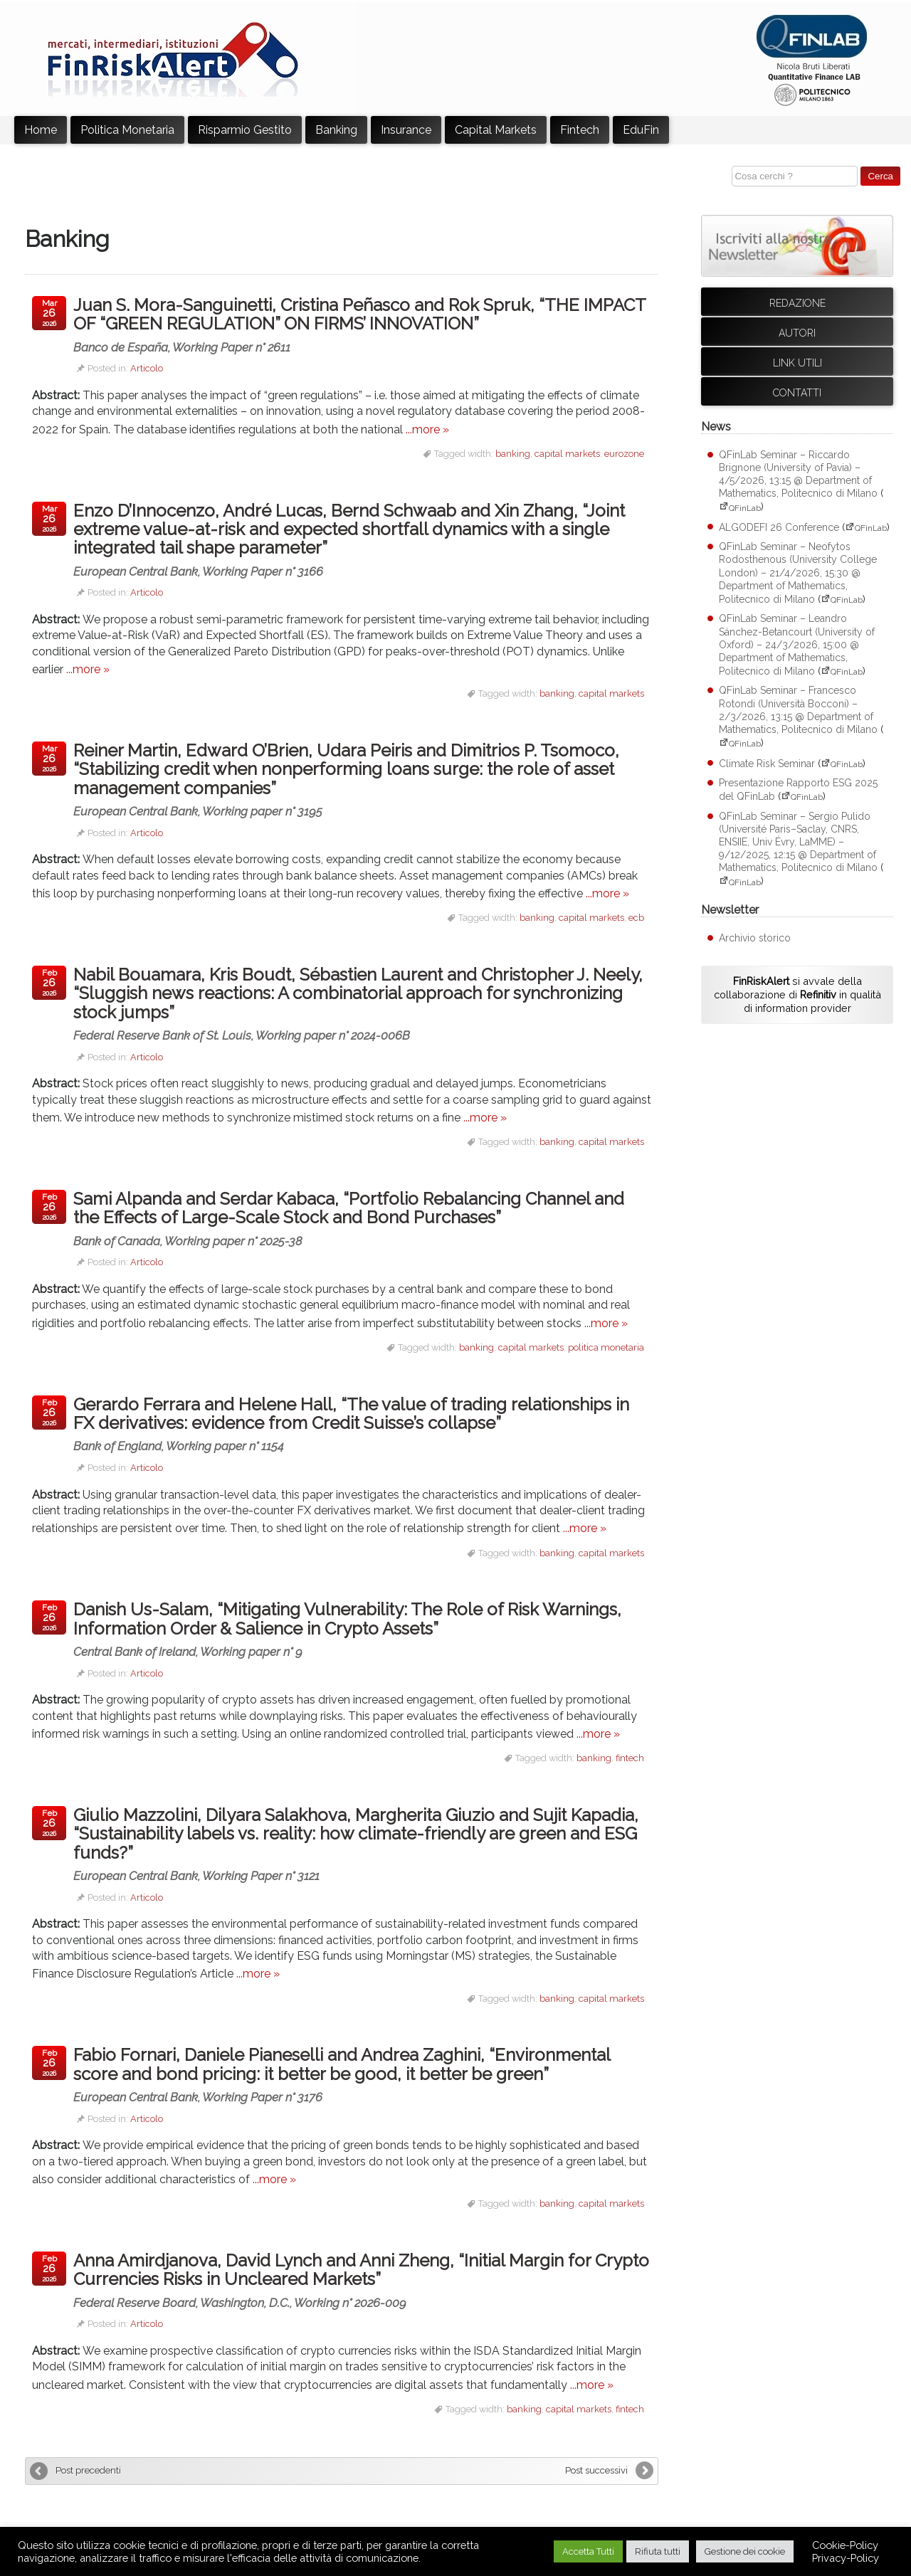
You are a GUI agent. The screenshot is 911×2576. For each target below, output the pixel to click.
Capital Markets (496, 130)
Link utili (797, 363)
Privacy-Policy (845, 2558)
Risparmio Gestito (245, 130)
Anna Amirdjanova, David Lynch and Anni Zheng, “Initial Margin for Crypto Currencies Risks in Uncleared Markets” (362, 2279)
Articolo (146, 368)
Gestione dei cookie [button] (745, 2551)
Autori (797, 333)
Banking (336, 130)
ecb (636, 917)
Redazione (797, 303)
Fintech (579, 130)
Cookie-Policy (845, 2545)
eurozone (624, 453)
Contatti (797, 392)
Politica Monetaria (127, 130)
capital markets (567, 453)
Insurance (406, 130)
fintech (630, 1758)
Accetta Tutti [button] (588, 2551)
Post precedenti (88, 2470)
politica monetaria (606, 1347)
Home (40, 130)
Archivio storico (755, 938)
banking (512, 453)
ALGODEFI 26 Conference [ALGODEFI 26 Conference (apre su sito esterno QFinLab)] (779, 527)
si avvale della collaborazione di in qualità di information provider (797, 994)
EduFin (641, 130)
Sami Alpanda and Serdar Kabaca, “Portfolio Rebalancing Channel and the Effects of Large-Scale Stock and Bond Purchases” (362, 1217)
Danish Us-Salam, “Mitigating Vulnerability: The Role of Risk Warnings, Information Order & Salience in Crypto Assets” (362, 1628)
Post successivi (596, 2470)
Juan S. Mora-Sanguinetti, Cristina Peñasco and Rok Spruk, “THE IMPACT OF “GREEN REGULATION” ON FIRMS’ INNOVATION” (362, 324)
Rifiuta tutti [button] (657, 2551)
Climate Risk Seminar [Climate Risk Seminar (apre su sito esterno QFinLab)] (767, 763)
